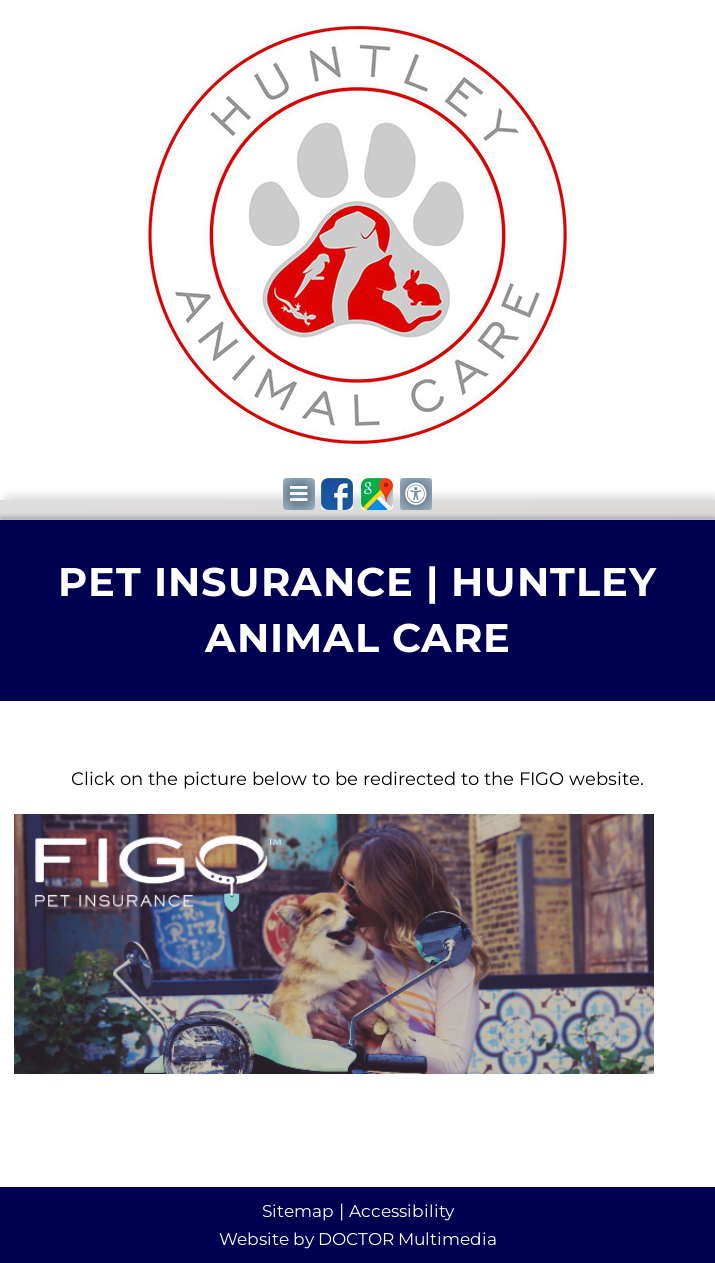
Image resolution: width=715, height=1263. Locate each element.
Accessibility (401, 1211)
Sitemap (298, 1211)
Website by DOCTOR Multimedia (358, 1239)
